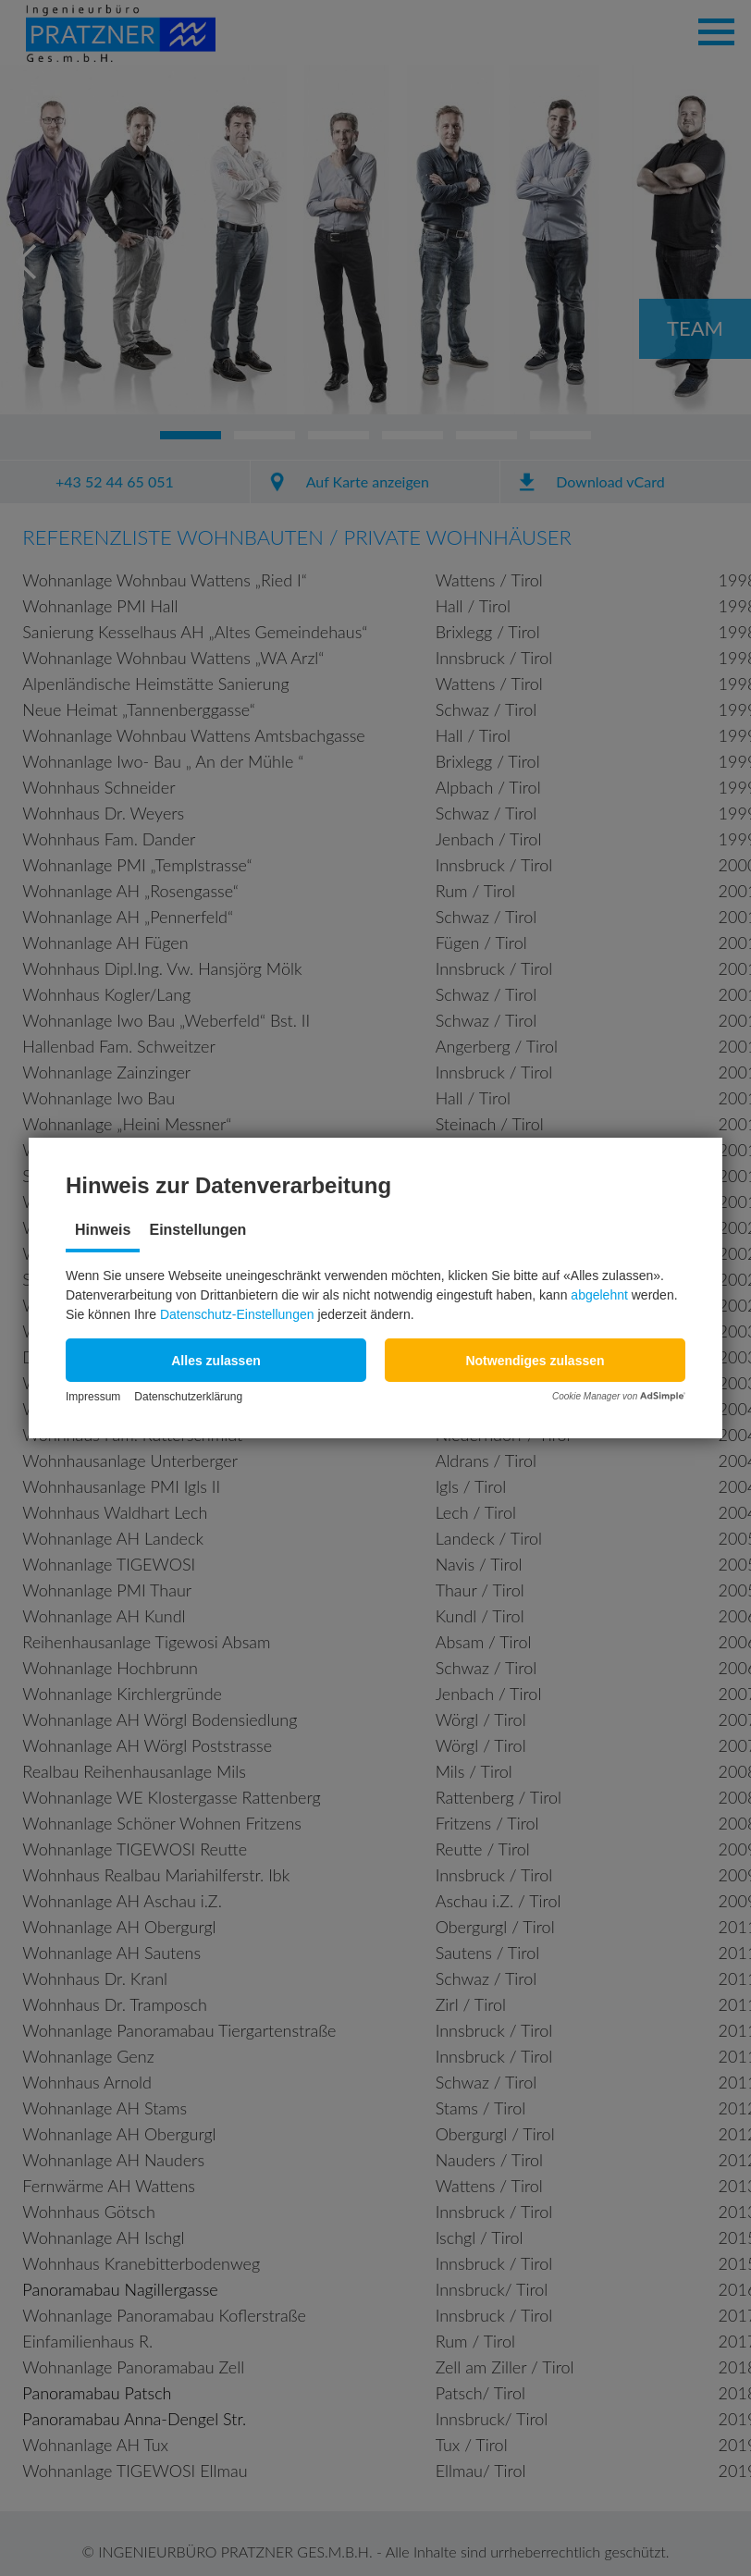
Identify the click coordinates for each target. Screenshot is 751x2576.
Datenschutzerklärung (188, 1396)
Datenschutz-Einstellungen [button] (237, 1314)
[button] (216, 1360)
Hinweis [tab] (102, 1230)
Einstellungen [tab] (197, 1230)
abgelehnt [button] (599, 1295)
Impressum (93, 1396)
